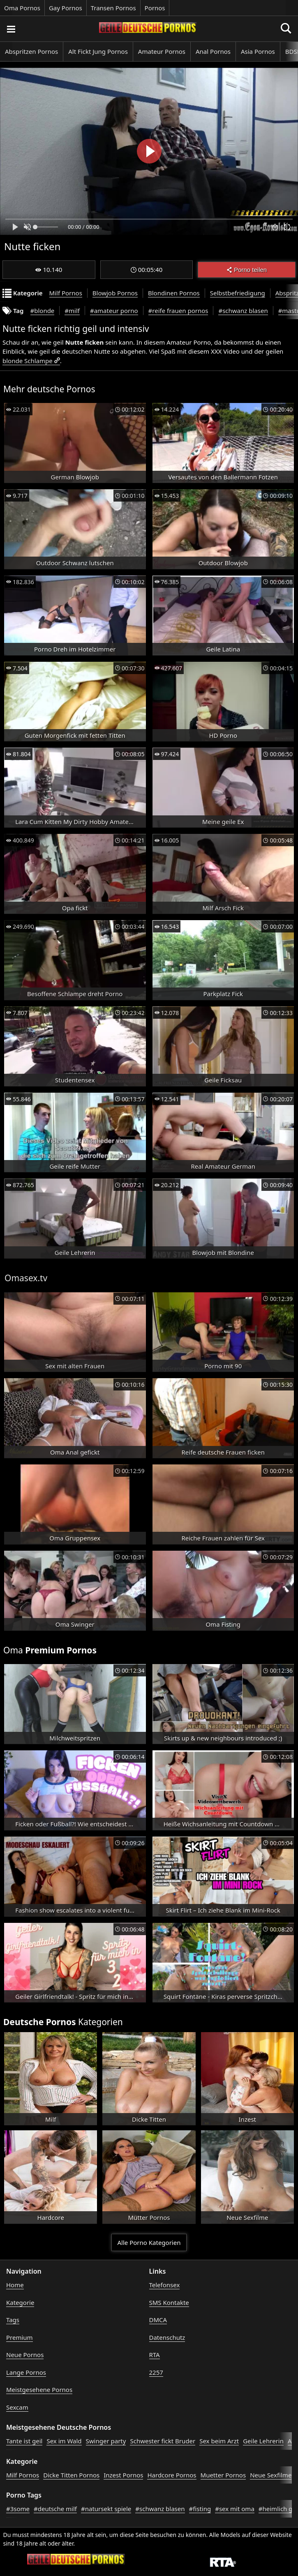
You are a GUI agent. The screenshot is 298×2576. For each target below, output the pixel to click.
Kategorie (20, 2302)
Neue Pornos (25, 2354)
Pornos (155, 8)
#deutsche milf (55, 2509)
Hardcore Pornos (171, 2475)
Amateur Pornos (161, 51)
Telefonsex (164, 2285)
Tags (12, 2320)
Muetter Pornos (223, 2475)
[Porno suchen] (10, 29)
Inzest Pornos (123, 2475)
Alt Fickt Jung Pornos (98, 51)
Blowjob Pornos (115, 293)
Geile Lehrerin (263, 2441)
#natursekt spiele (106, 2509)
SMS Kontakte (169, 2302)
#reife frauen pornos (178, 310)
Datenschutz (167, 2337)
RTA (154, 2354)
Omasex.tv (26, 1278)
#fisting (200, 2509)
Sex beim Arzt (219, 2441)
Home (15, 2285)
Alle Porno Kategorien (149, 2242)
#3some (18, 2509)
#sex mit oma (234, 2509)
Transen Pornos (113, 8)
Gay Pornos (65, 8)
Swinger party (106, 2441)
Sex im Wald (63, 2441)
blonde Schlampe (27, 361)
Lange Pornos (26, 2372)
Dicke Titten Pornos (71, 2475)
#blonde (42, 310)
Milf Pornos (65, 293)
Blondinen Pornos (174, 293)
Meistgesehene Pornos (39, 2389)
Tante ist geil (24, 2441)
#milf (72, 310)
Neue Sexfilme (270, 2475)
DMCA (158, 2320)
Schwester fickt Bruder (162, 2441)
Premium (19, 2337)
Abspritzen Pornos (31, 51)
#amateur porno (114, 310)
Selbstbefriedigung (237, 293)
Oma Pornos (22, 8)
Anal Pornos (213, 51)
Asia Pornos (258, 51)
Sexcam (17, 2407)
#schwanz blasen (243, 310)
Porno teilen (246, 269)
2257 (156, 2372)
